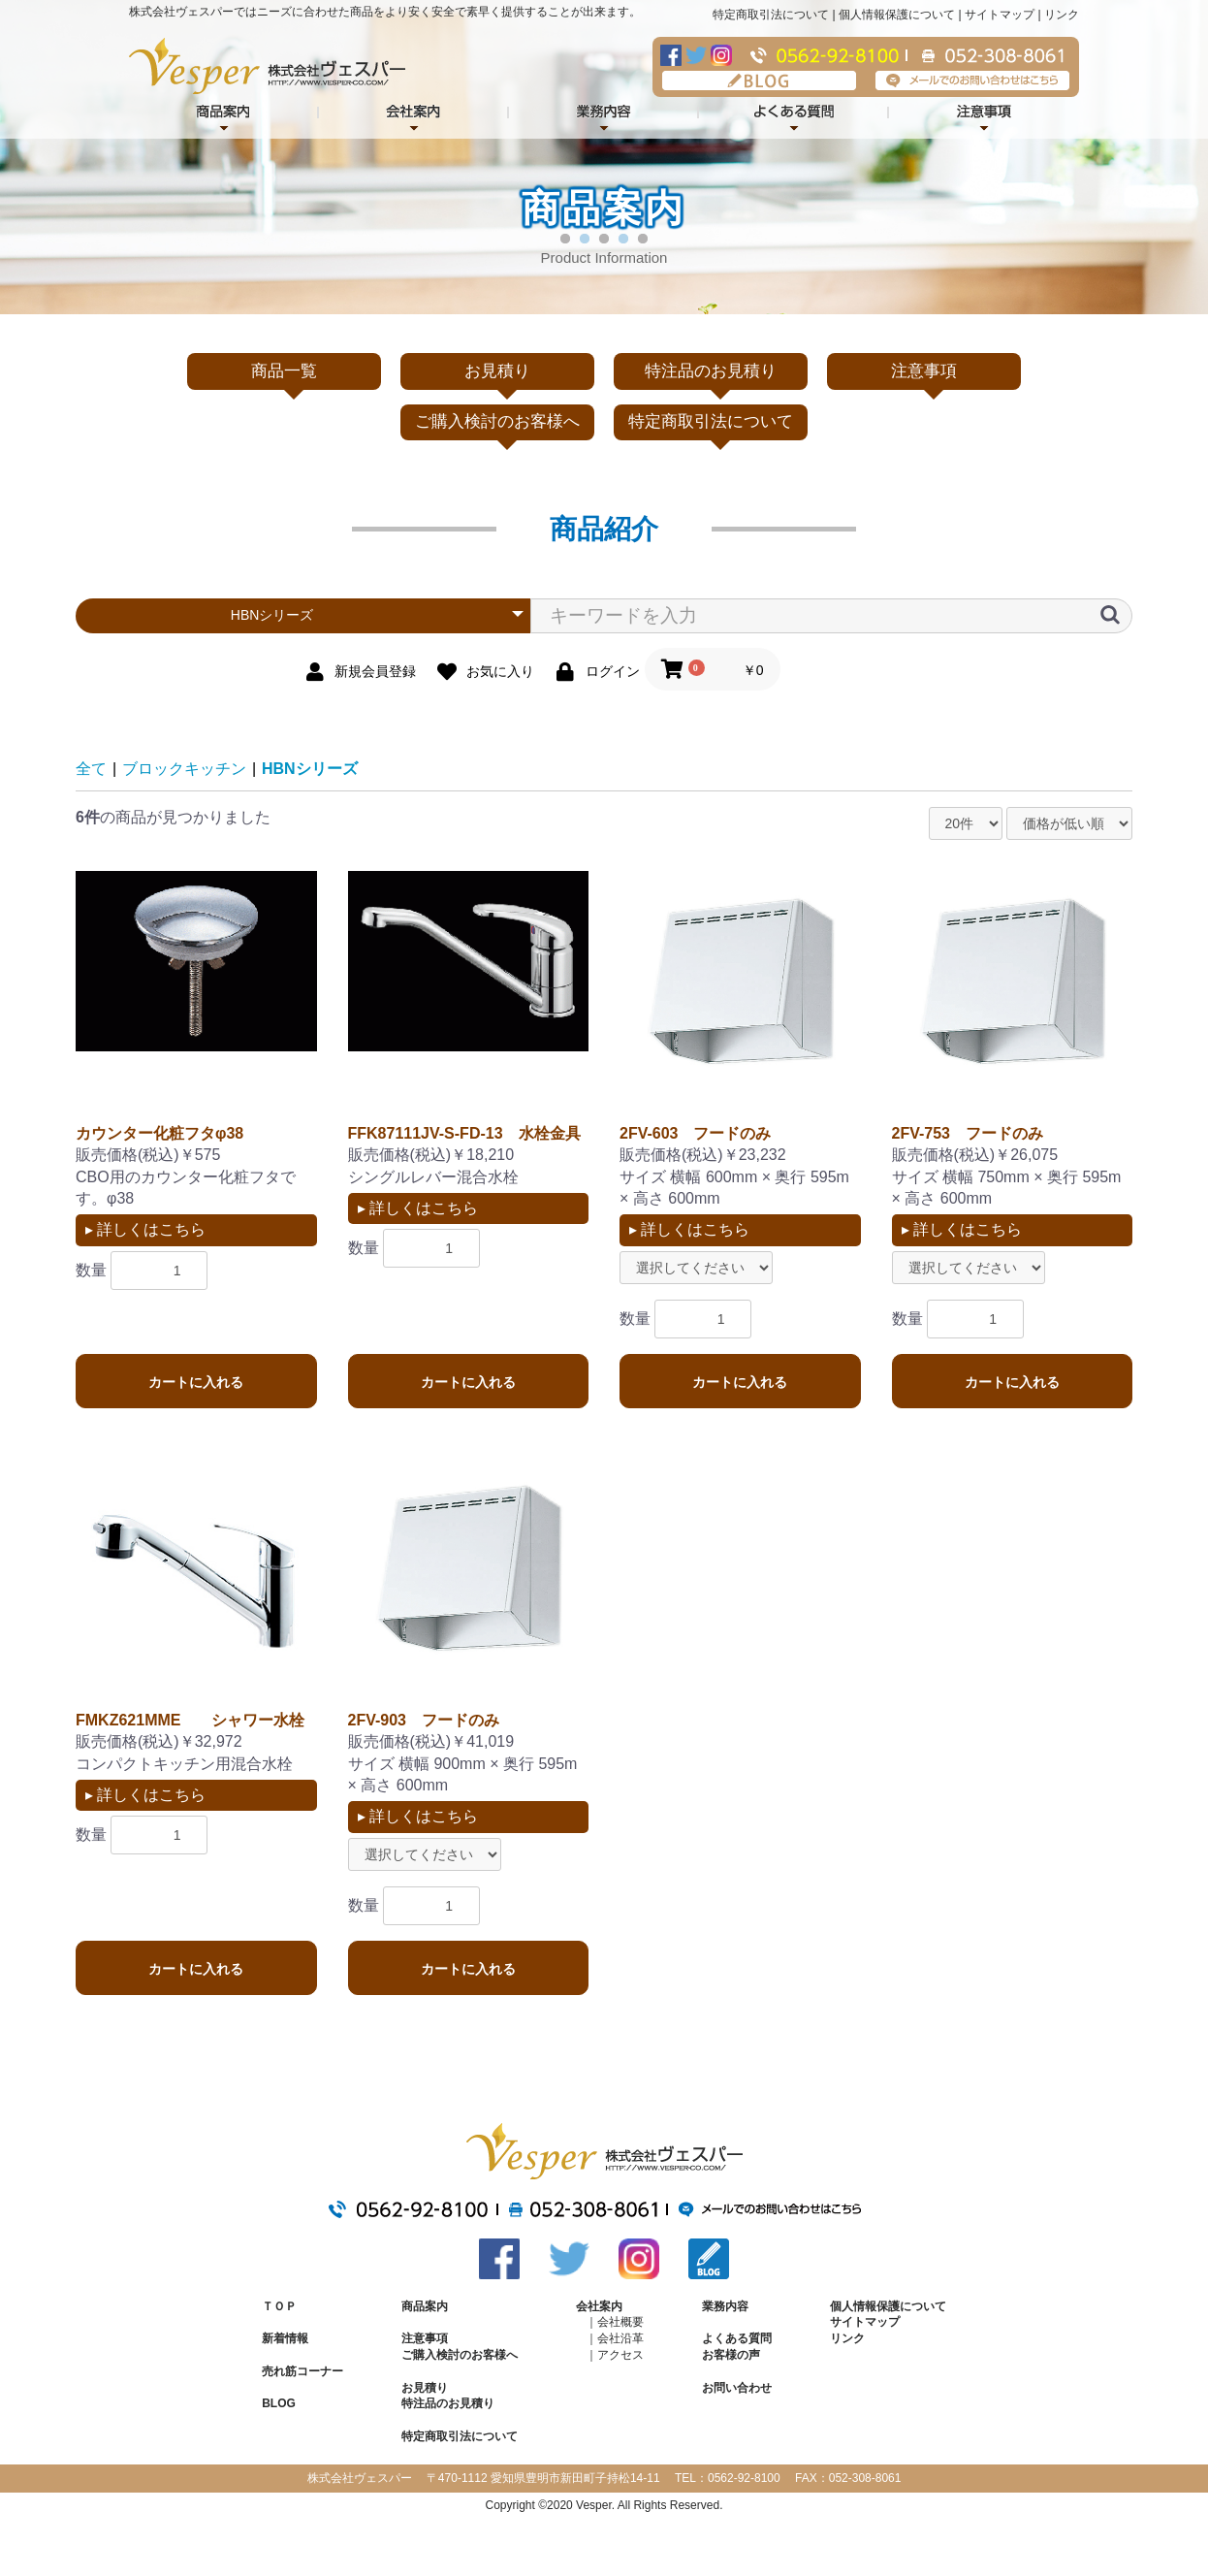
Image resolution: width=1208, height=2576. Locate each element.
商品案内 (424, 2306)
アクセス (620, 2355)
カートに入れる (195, 1382)
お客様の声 (731, 2355)
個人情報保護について (897, 14)
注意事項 (984, 114)
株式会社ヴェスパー (267, 66)
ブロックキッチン (184, 768)
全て (91, 768)
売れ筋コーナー (302, 2371)
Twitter (696, 55)
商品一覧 (284, 371)
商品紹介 (224, 114)
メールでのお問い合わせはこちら (972, 80)
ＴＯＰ (279, 2306)
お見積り (497, 371)
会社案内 (414, 114)
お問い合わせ (737, 2388)
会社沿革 (620, 2338)
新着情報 (285, 2338)
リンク (1061, 14)
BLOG (759, 80)
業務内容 (604, 114)
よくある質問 (794, 114)
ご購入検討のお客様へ (497, 421)
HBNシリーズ (310, 768)
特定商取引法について (771, 14)
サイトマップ (999, 14)
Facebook (671, 55)
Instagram (721, 55)
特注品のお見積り (711, 371)
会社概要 (620, 2322)
